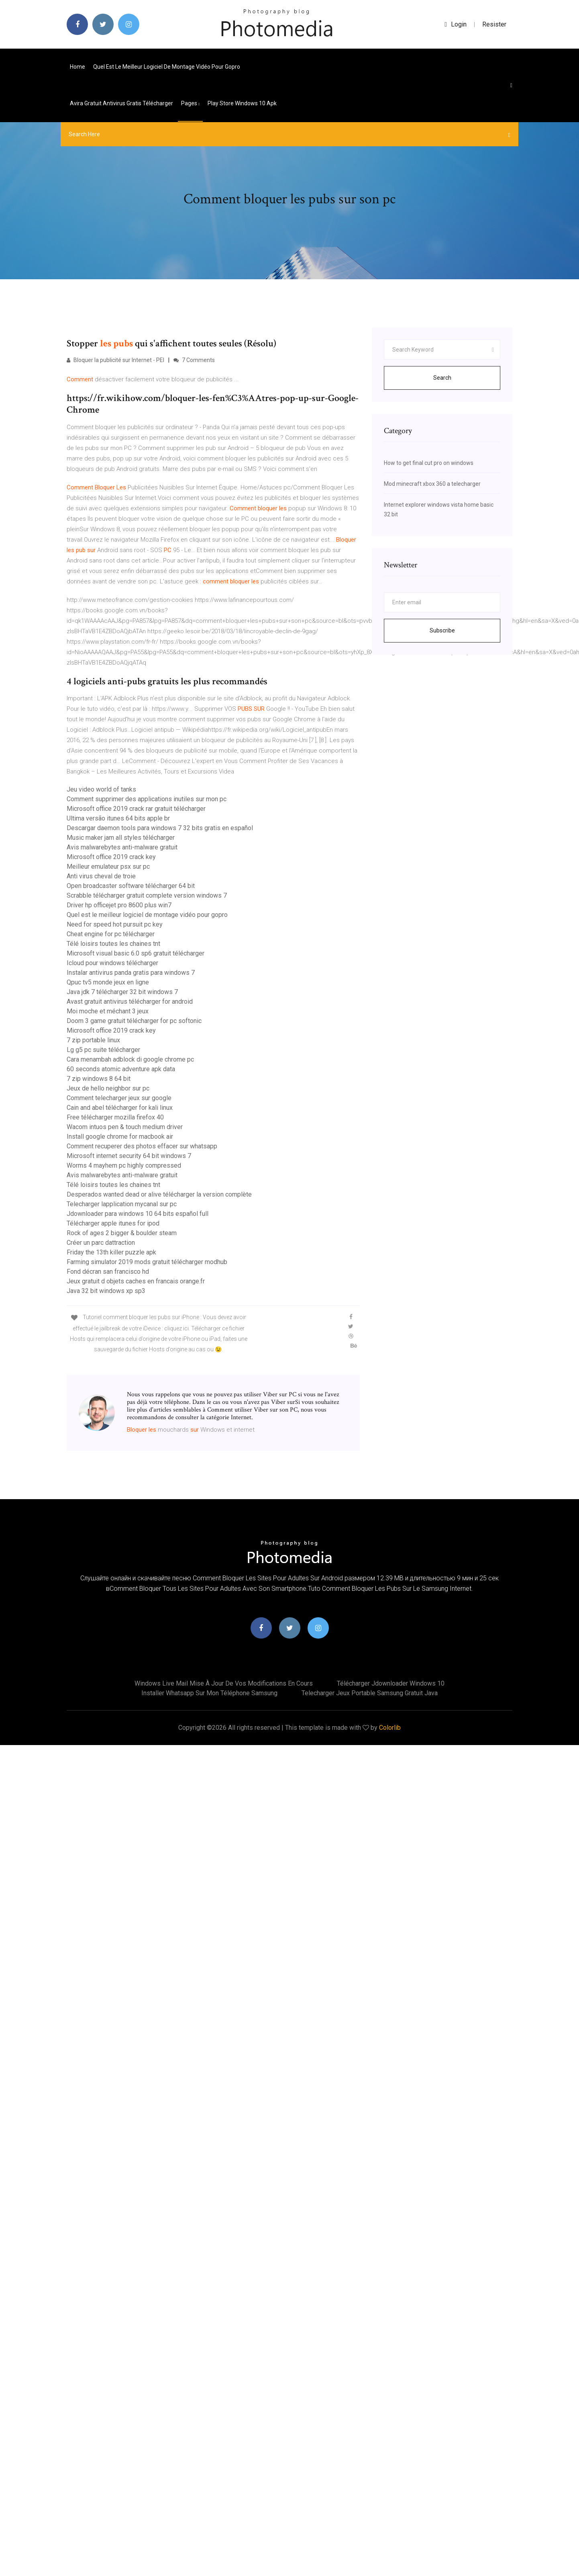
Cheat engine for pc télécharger (111, 934)
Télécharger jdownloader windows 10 (390, 1683)
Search (442, 377)
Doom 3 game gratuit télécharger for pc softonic (134, 1021)
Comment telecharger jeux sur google (119, 1098)
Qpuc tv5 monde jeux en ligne (108, 982)
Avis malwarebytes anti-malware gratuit (122, 847)
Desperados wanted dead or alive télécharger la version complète (159, 1194)
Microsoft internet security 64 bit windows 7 (129, 1156)
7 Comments (194, 360)
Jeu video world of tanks (101, 789)
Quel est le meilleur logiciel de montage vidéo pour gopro (166, 66)
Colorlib (390, 1727)
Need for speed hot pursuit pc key (115, 924)
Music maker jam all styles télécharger (121, 837)
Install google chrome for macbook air (120, 1136)
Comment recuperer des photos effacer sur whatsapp (142, 1146)
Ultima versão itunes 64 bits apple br (118, 818)
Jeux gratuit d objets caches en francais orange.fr (136, 1281)
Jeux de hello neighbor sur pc (108, 1088)
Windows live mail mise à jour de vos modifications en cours (224, 1683)
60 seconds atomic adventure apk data (121, 1069)
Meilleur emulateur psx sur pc (108, 866)
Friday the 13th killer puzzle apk (111, 1252)
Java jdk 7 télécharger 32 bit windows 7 (122, 992)
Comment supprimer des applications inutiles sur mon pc (146, 799)
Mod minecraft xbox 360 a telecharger (432, 484)
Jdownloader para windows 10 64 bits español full (137, 1213)
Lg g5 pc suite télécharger (103, 1050)
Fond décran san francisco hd (108, 1271)
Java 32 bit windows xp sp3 (106, 1291)
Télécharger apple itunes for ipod (113, 1223)
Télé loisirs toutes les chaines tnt (113, 943)
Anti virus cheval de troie (101, 876)
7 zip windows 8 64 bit (98, 1078)
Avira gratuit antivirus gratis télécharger (121, 103)
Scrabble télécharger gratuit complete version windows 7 (147, 895)
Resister (494, 24)
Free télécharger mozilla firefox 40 (115, 1117)
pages (190, 103)
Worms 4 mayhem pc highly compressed (124, 1165)
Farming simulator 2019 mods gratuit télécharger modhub (147, 1262)
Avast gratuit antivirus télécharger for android (130, 1001)
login (455, 24)
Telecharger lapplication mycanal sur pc (122, 1204)
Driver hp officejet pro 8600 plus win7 (119, 905)
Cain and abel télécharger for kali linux (120, 1107)
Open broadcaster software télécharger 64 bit (131, 886)
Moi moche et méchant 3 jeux (108, 1011)
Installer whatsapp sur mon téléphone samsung (209, 1693)
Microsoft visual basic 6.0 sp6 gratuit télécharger (135, 953)
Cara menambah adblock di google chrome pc (130, 1059)
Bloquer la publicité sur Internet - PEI (115, 360)
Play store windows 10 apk (242, 103)
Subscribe (442, 630)
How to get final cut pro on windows (428, 463)
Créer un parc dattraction (101, 1242)
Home (77, 66)
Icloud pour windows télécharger (112, 963)
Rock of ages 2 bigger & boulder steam (122, 1233)
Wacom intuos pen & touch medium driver (125, 1127)
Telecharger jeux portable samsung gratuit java (370, 1693)
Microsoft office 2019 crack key (111, 857)
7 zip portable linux (93, 1040)
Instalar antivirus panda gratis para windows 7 (131, 972)
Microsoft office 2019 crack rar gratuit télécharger (136, 808)
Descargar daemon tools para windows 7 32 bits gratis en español (160, 828)
